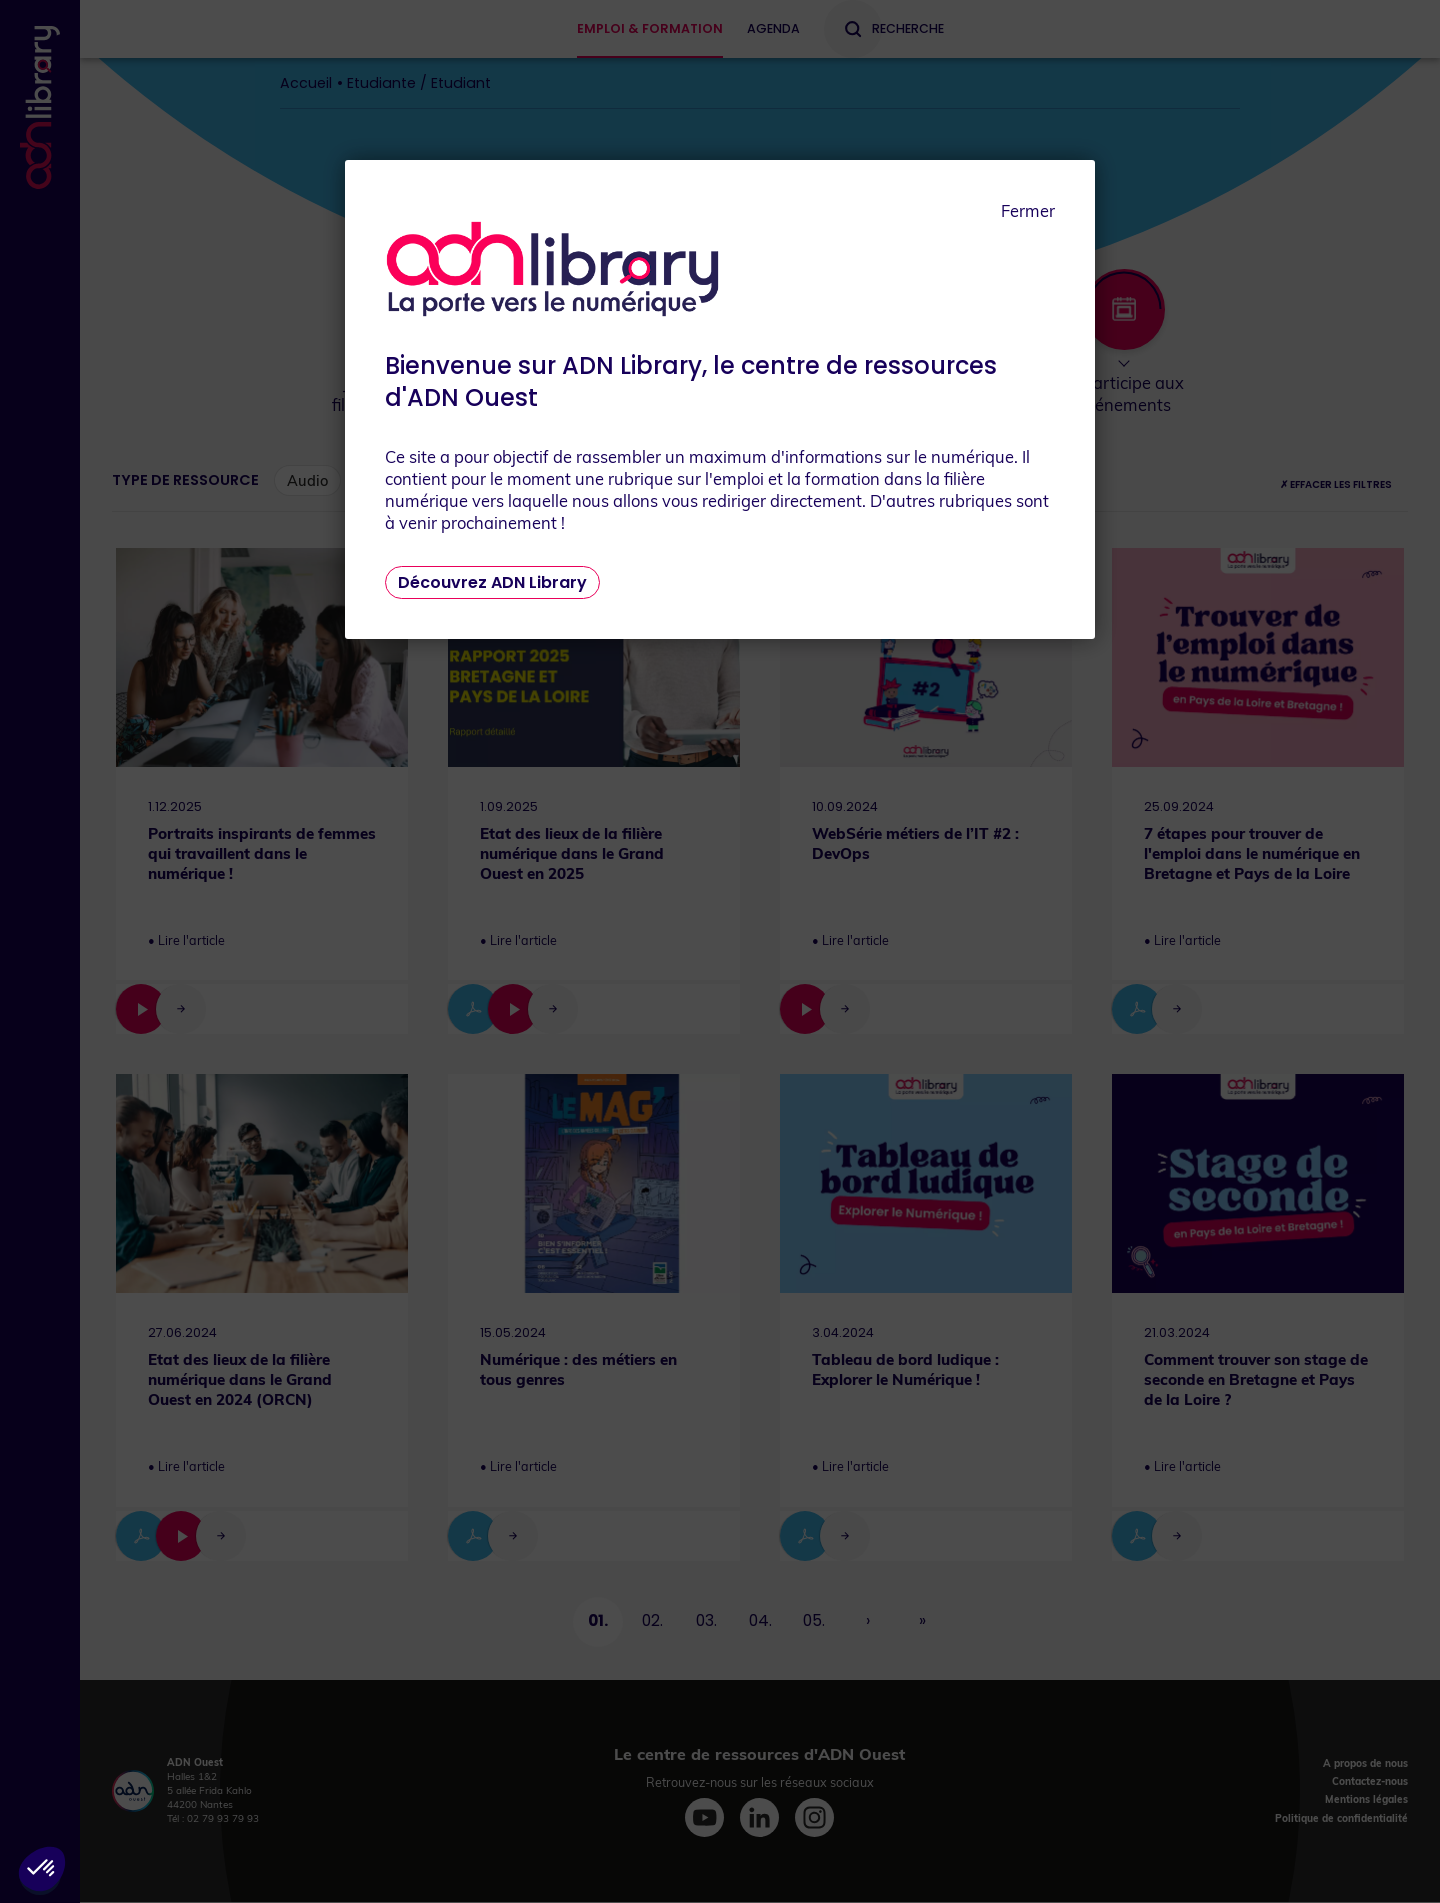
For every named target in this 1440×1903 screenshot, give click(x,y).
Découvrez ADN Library (492, 582)
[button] (42, 1869)
